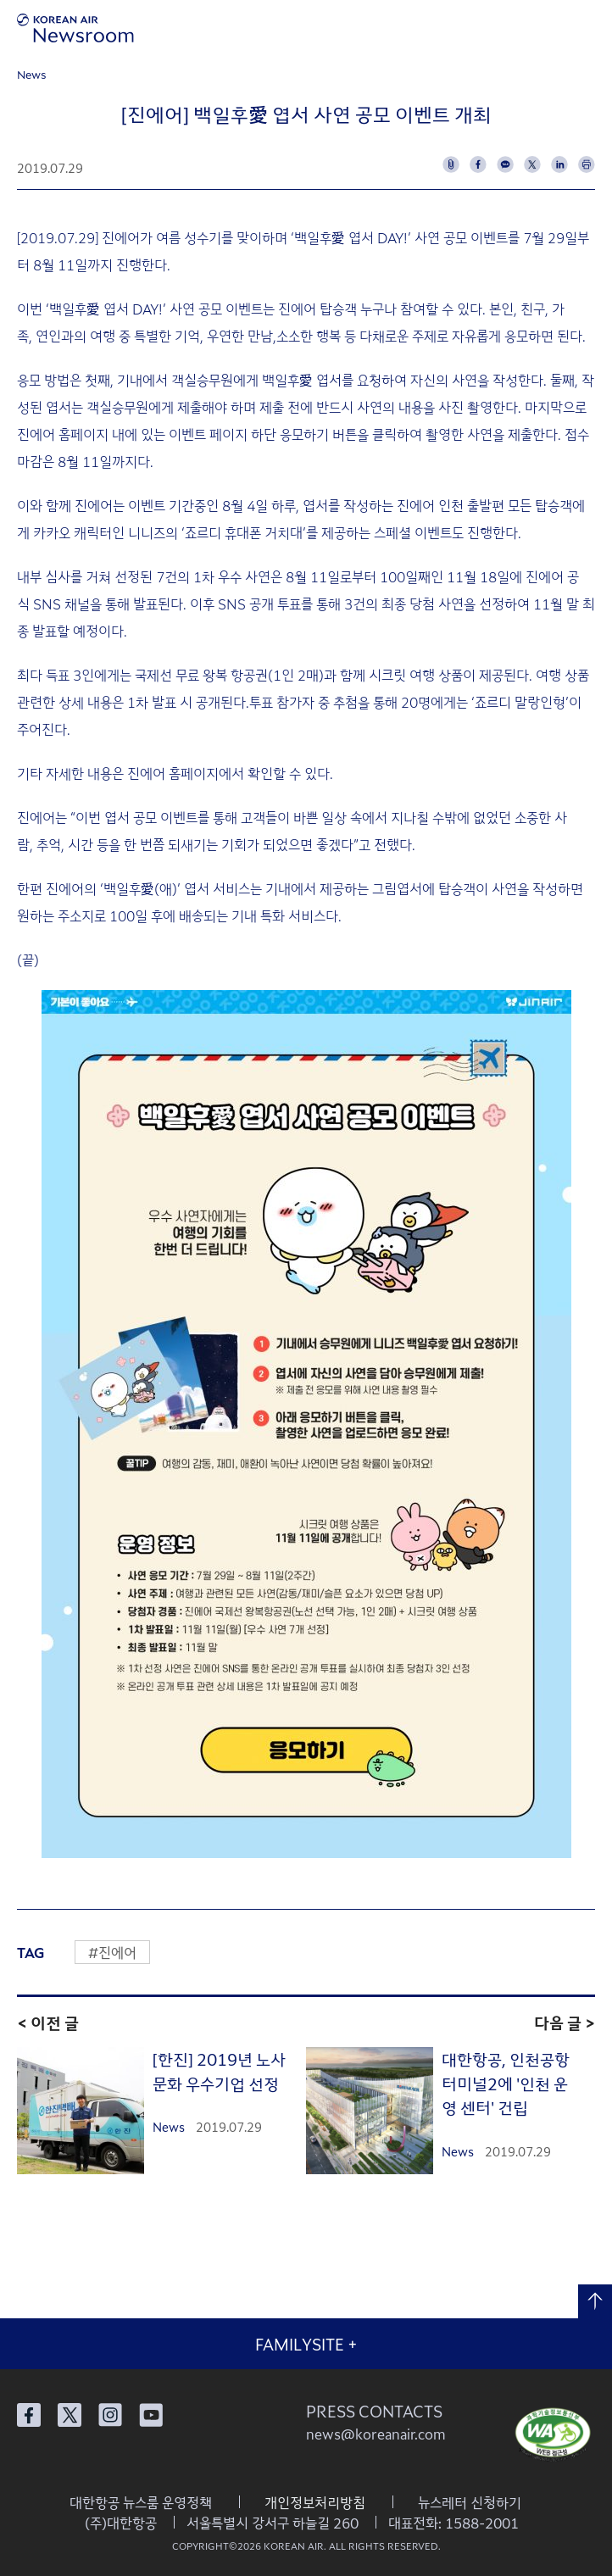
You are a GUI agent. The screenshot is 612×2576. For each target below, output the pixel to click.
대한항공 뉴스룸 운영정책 (141, 2502)
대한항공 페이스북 (29, 2415)
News (32, 74)
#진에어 (112, 1952)
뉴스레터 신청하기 (469, 2502)
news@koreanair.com (376, 2433)
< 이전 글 (48, 2022)
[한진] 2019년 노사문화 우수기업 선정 (219, 2071)
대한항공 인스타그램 (110, 2415)
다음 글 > (564, 2022)
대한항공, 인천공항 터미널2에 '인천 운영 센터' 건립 (506, 2082)
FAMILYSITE (306, 2344)
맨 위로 (595, 2301)
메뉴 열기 (588, 27)
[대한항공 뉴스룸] (75, 28)
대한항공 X (69, 2415)
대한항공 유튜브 (151, 2415)
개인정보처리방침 (314, 2502)
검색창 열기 (542, 27)
